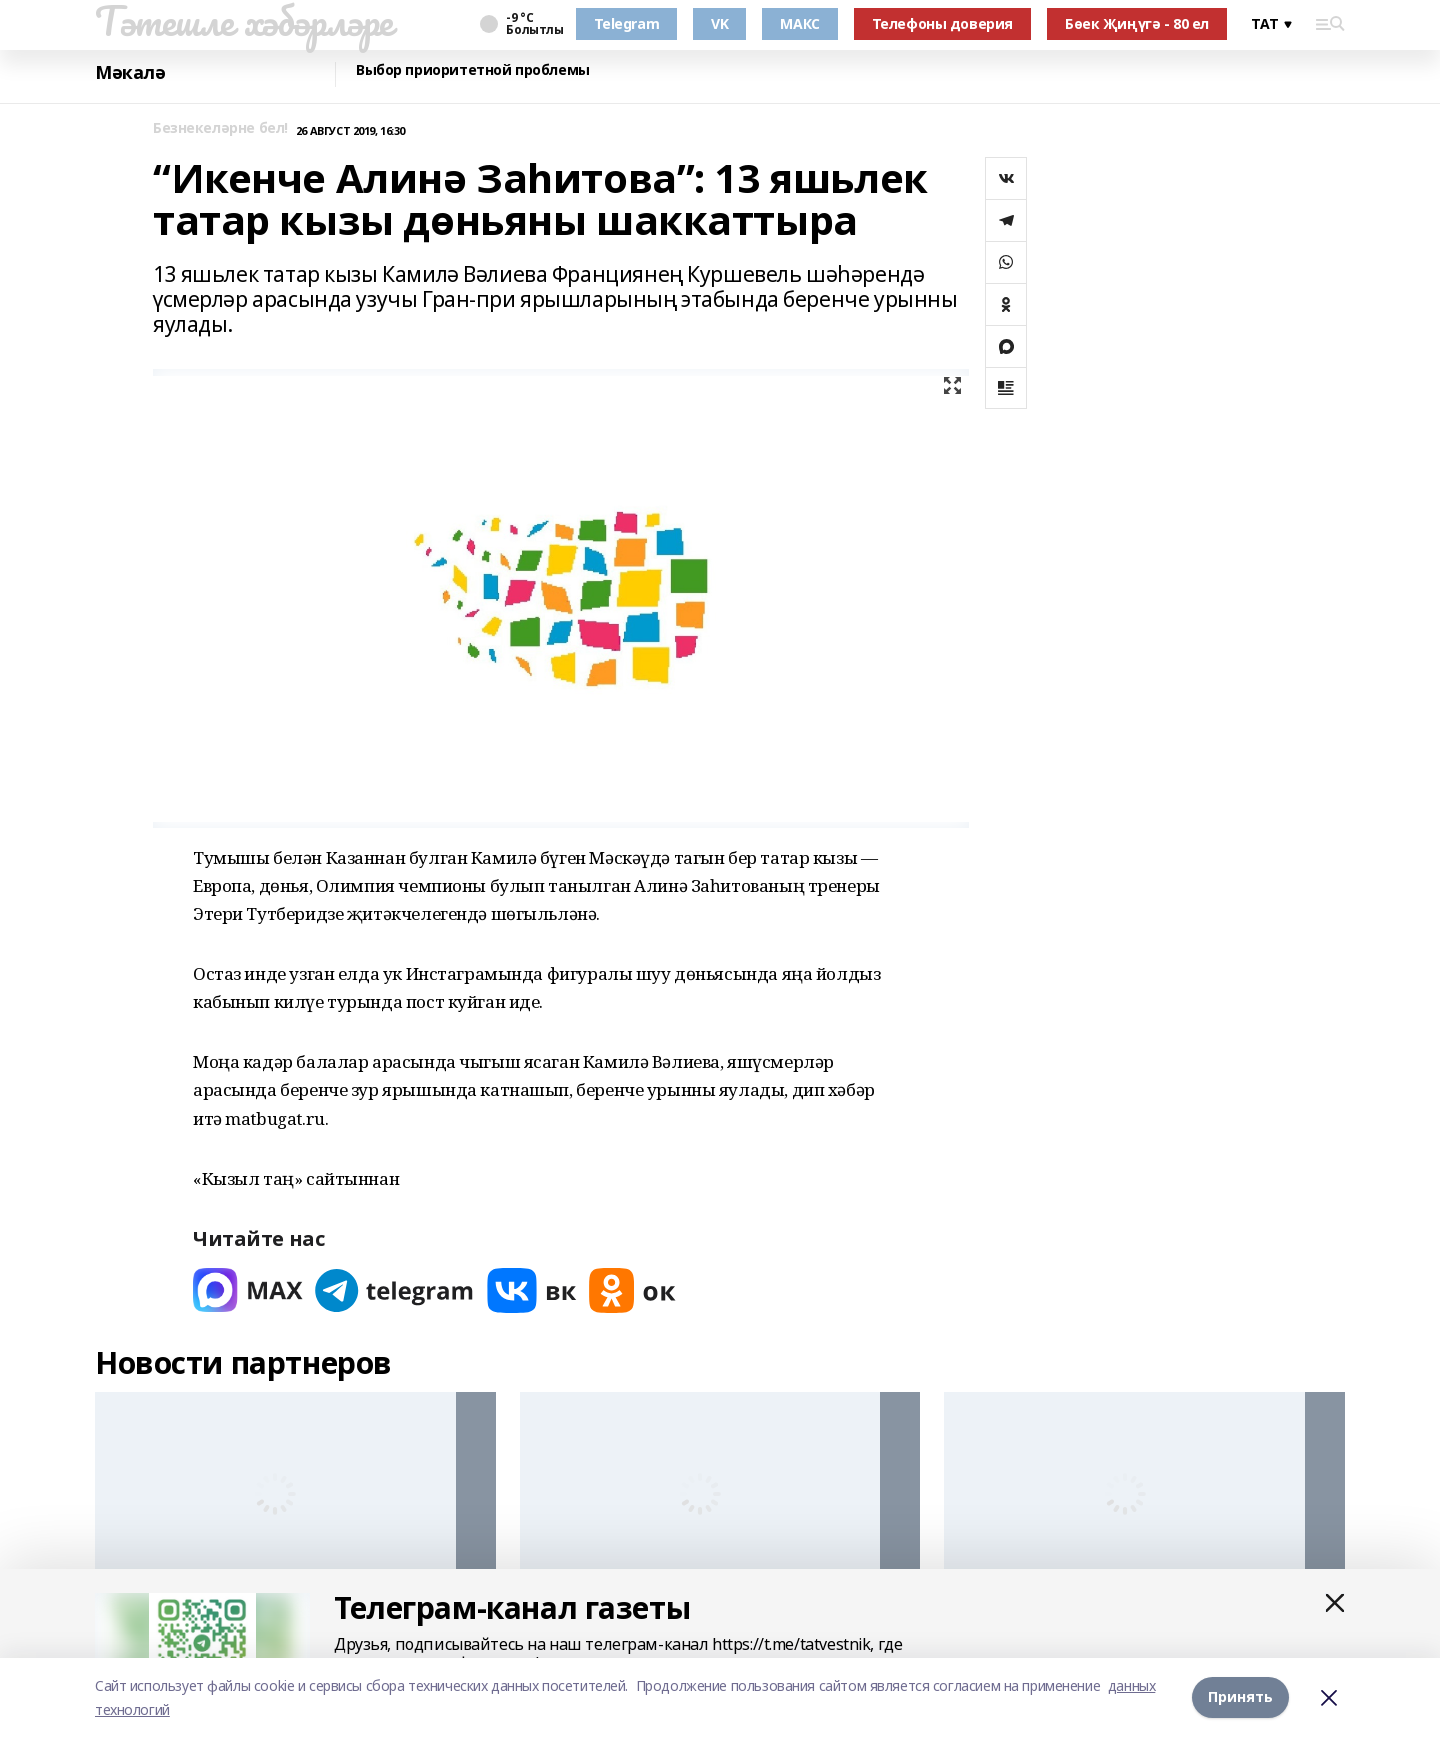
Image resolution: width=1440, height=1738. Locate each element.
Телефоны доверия (942, 23)
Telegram (627, 23)
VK (719, 23)
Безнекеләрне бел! (220, 128)
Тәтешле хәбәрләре (244, 21)
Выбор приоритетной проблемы (473, 70)
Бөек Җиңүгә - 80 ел (1137, 23)
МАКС (799, 23)
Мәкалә (130, 72)
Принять (1240, 1697)
